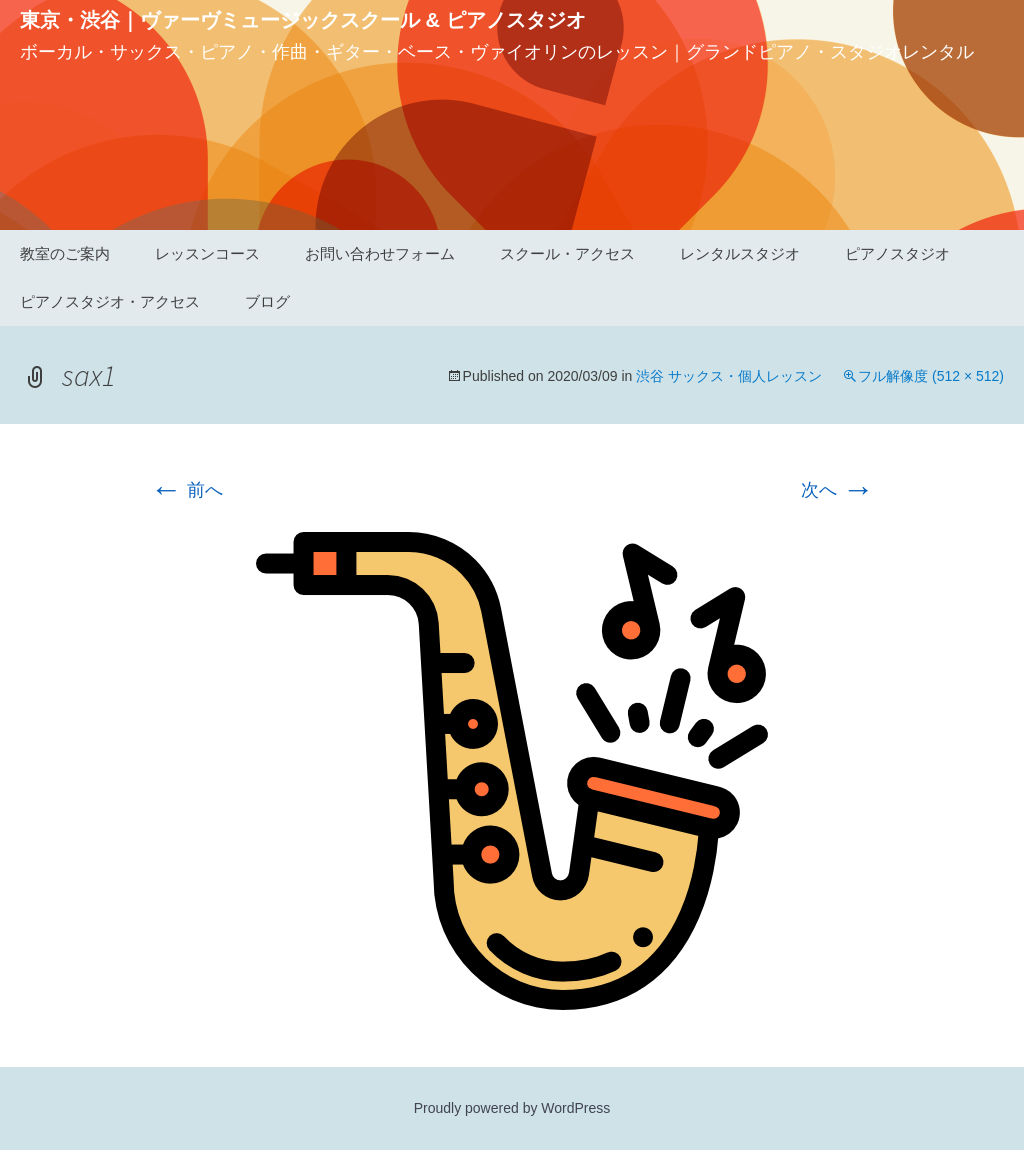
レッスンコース (207, 253)
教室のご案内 (65, 253)
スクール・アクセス (567, 253)
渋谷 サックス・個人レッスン (729, 376)
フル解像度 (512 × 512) (931, 376)
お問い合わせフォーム (380, 253)
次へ (837, 490)
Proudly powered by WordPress (512, 1108)
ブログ (267, 301)
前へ (186, 490)
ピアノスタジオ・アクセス (110, 301)
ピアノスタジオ (897, 253)
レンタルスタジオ (740, 253)
